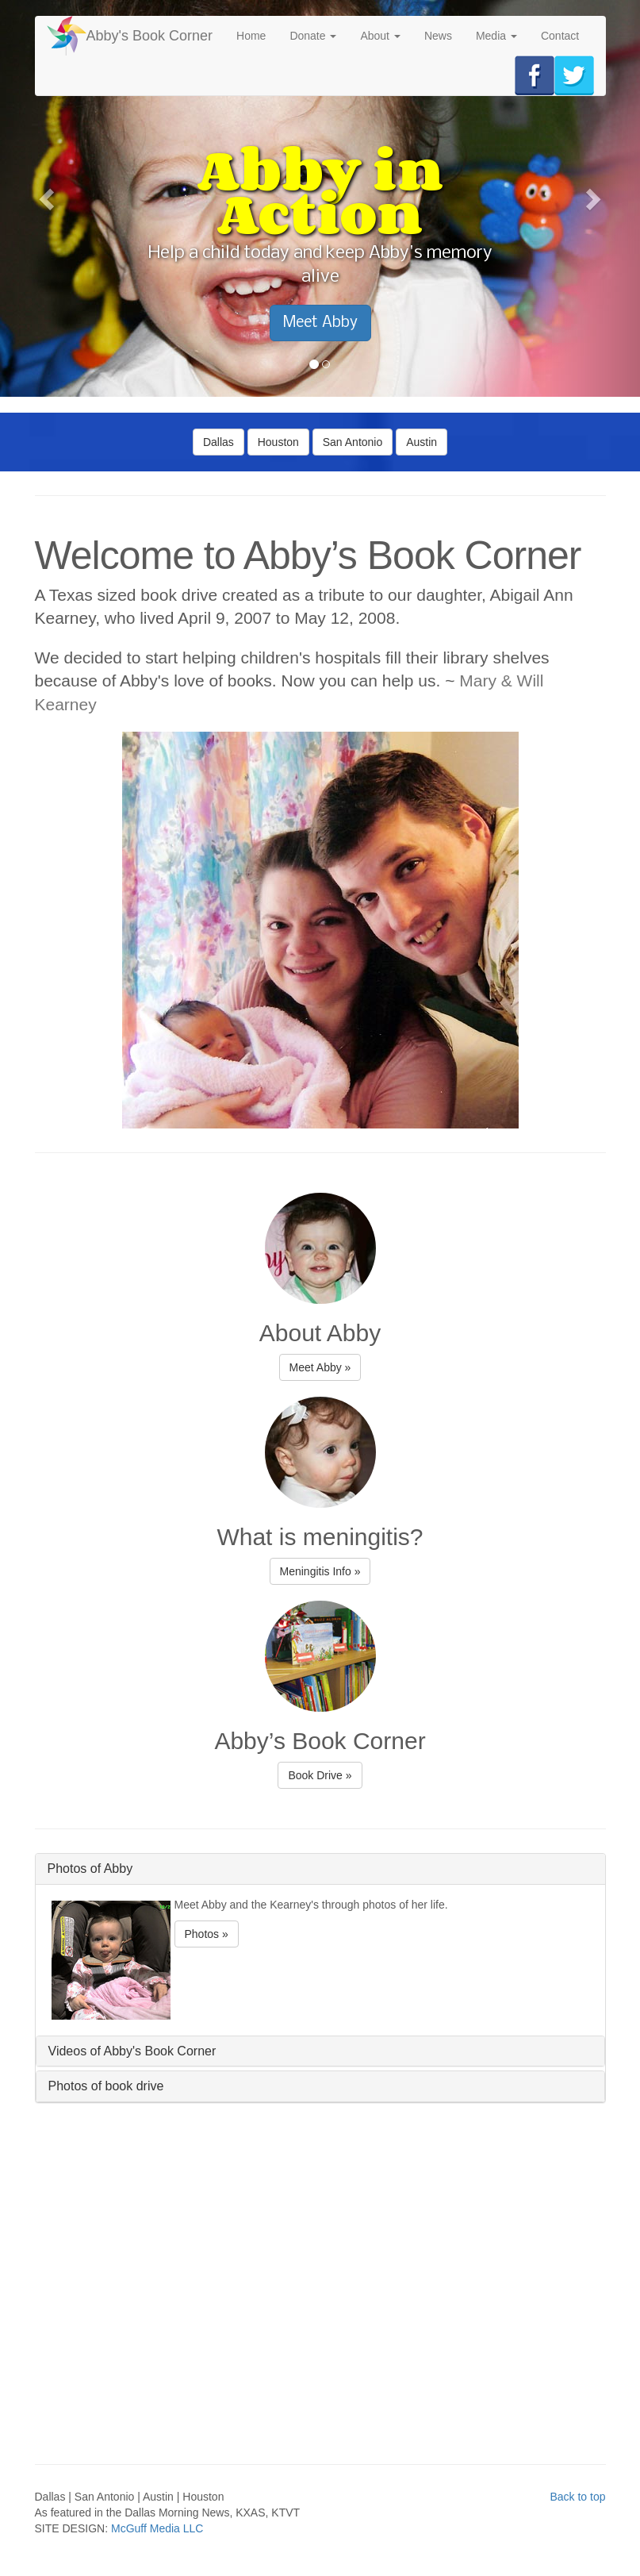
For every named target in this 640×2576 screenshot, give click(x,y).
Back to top (577, 2496)
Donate (312, 35)
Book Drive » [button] (319, 1775)
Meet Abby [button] (320, 323)
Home (251, 35)
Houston (278, 442)
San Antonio (353, 442)
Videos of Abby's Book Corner (132, 2051)
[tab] (320, 1869)
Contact (560, 35)
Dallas (218, 442)
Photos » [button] (206, 1934)
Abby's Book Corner (149, 36)
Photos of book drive (106, 2086)
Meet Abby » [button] (320, 1367)
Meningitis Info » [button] (320, 1571)
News (438, 35)
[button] (48, 198)
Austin (421, 442)
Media (496, 35)
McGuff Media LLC (157, 2528)
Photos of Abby (90, 1868)
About (380, 35)
